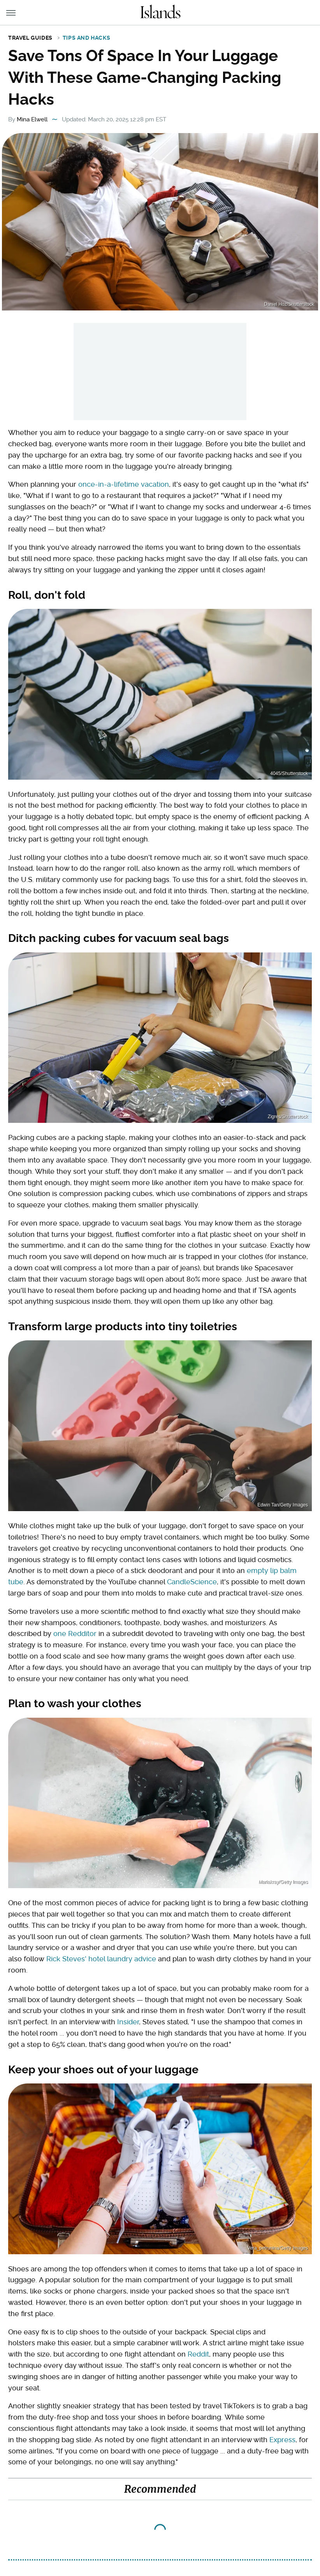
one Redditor (75, 1633)
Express (282, 2440)
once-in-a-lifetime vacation (123, 484)
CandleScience (192, 1582)
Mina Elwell (32, 119)
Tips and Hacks (86, 38)
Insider (128, 2022)
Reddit (198, 2354)
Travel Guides (30, 38)
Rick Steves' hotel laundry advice (101, 1959)
